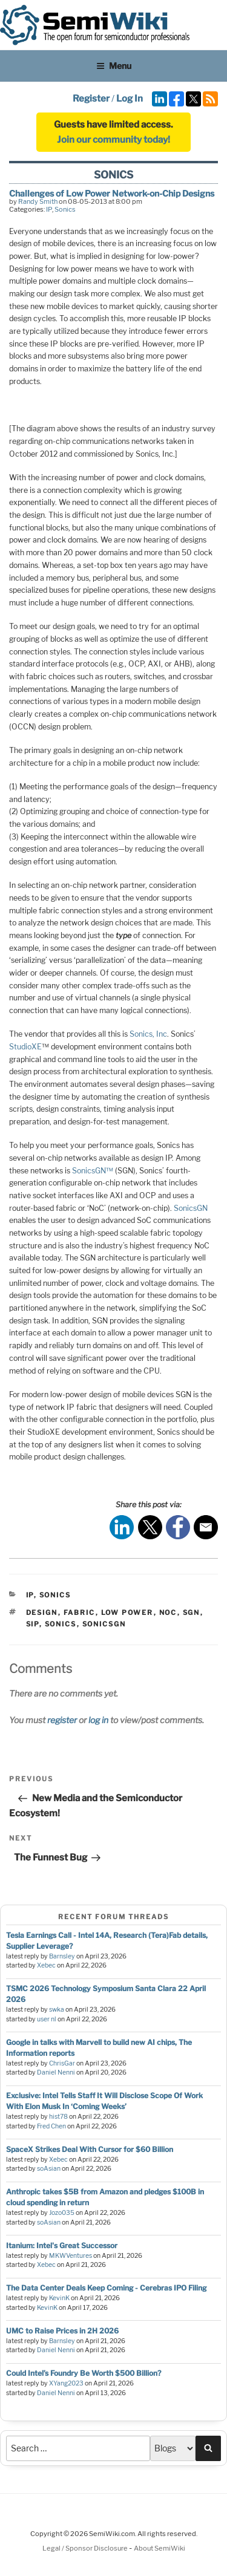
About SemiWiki (159, 2548)
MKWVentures (70, 2256)
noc (168, 1612)
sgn (191, 1612)
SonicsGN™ (92, 1170)
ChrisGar (62, 2063)
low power (127, 1612)
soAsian (49, 2169)
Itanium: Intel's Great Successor (61, 2245)
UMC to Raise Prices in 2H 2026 (62, 2330)
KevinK (59, 2298)
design (42, 1612)
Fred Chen (51, 2126)
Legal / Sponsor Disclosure (85, 2548)
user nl (46, 2019)
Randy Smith (38, 201)
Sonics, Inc (148, 1034)
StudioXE (25, 1046)
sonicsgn (104, 1624)
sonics (61, 1624)
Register (91, 98)
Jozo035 (61, 2213)
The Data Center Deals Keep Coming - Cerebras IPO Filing (106, 2287)
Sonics (65, 209)
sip (32, 1624)
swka (56, 2010)
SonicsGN (191, 1208)
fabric (80, 1612)
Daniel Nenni (56, 2072)
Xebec (46, 1965)
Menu (113, 65)
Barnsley (62, 1956)
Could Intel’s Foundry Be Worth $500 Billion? (83, 2373)
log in (98, 1720)
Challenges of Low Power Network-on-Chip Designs (111, 193)
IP (49, 209)
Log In (129, 98)
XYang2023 (66, 2383)
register (62, 1720)
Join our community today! (113, 139)
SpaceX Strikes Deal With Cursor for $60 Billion (89, 2149)
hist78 (58, 2117)
